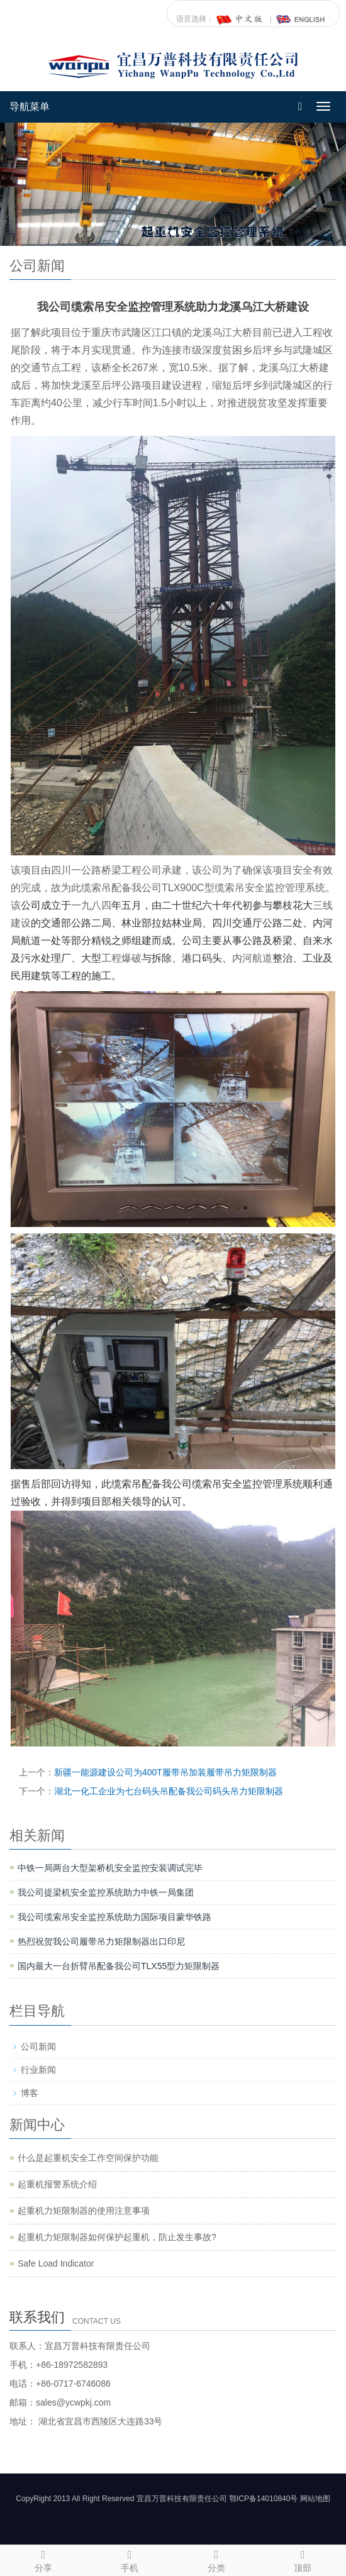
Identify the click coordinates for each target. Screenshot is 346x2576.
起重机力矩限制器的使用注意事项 (84, 2211)
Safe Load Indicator (56, 2263)
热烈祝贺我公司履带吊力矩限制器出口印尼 (101, 1941)
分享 (43, 2559)
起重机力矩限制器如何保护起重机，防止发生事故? (117, 2237)
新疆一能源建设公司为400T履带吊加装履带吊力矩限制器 (165, 1772)
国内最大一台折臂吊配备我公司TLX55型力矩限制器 (119, 1966)
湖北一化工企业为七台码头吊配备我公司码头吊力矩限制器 (168, 1791)
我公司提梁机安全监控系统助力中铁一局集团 (106, 1892)
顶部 (303, 2559)
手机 (130, 2559)
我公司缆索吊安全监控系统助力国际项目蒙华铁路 (114, 1917)
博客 (29, 2093)
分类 (216, 2559)
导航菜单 (29, 106)
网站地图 (315, 2498)
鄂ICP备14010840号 (263, 2498)
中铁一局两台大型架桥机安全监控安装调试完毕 (110, 1868)
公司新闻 (38, 2046)
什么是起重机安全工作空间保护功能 (88, 2158)
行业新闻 (38, 2070)
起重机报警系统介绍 (57, 2184)
